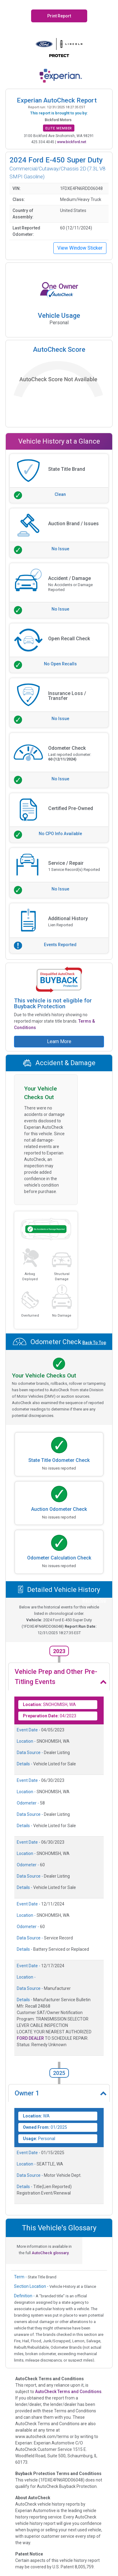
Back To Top (94, 1073)
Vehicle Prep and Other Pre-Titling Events (56, 1677)
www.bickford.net (71, 142)
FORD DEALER (30, 2038)
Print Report (59, 15)
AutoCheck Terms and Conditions (68, 2391)
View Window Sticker (79, 248)
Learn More (59, 1041)
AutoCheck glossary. (51, 2253)
